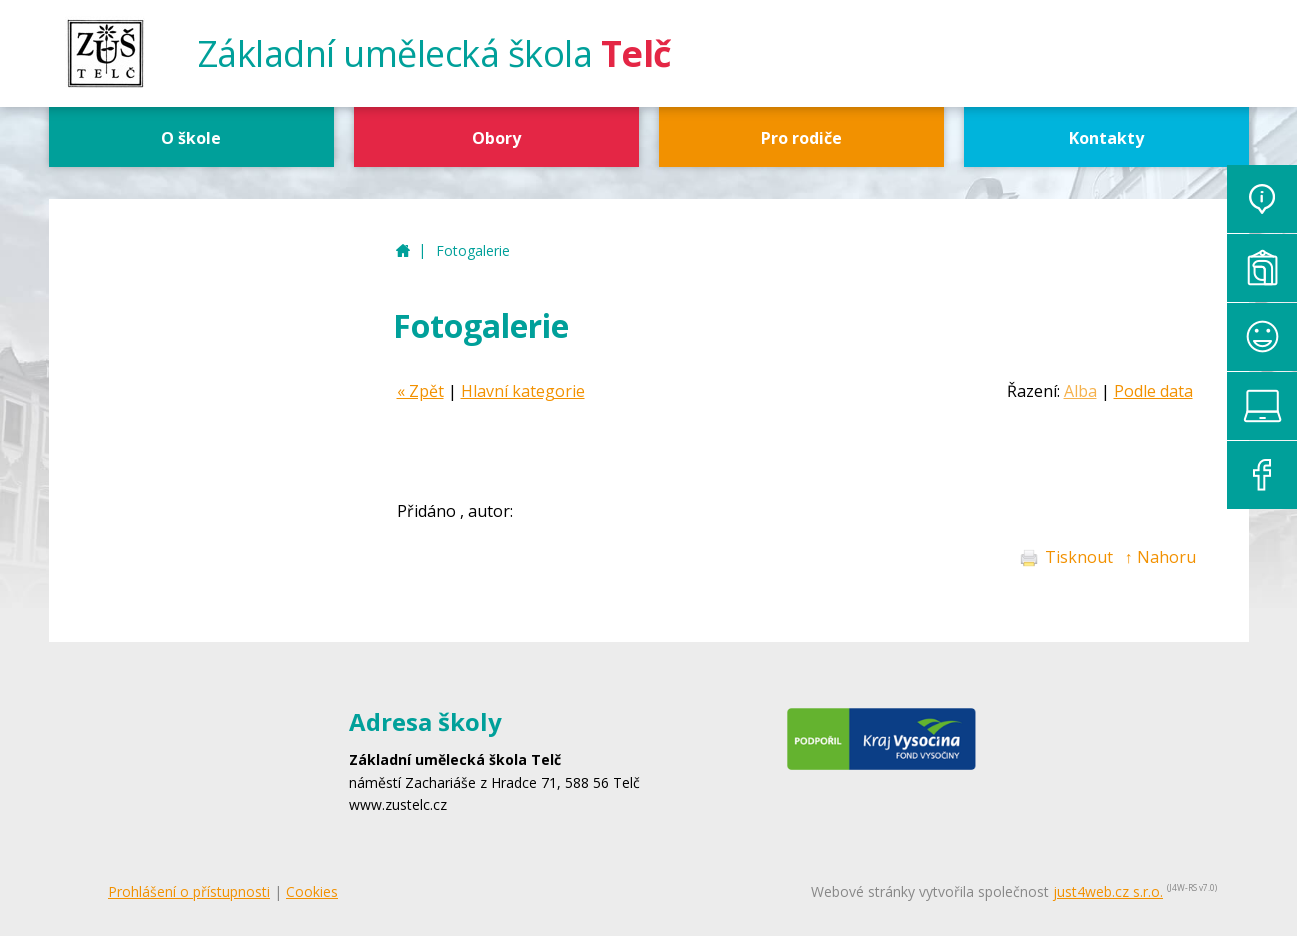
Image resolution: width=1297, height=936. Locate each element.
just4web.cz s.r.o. (1108, 891)
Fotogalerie (473, 250)
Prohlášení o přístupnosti (189, 891)
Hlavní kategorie (523, 391)
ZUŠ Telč (403, 251)
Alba (1080, 391)
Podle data (1153, 391)
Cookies (312, 891)
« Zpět (420, 391)
